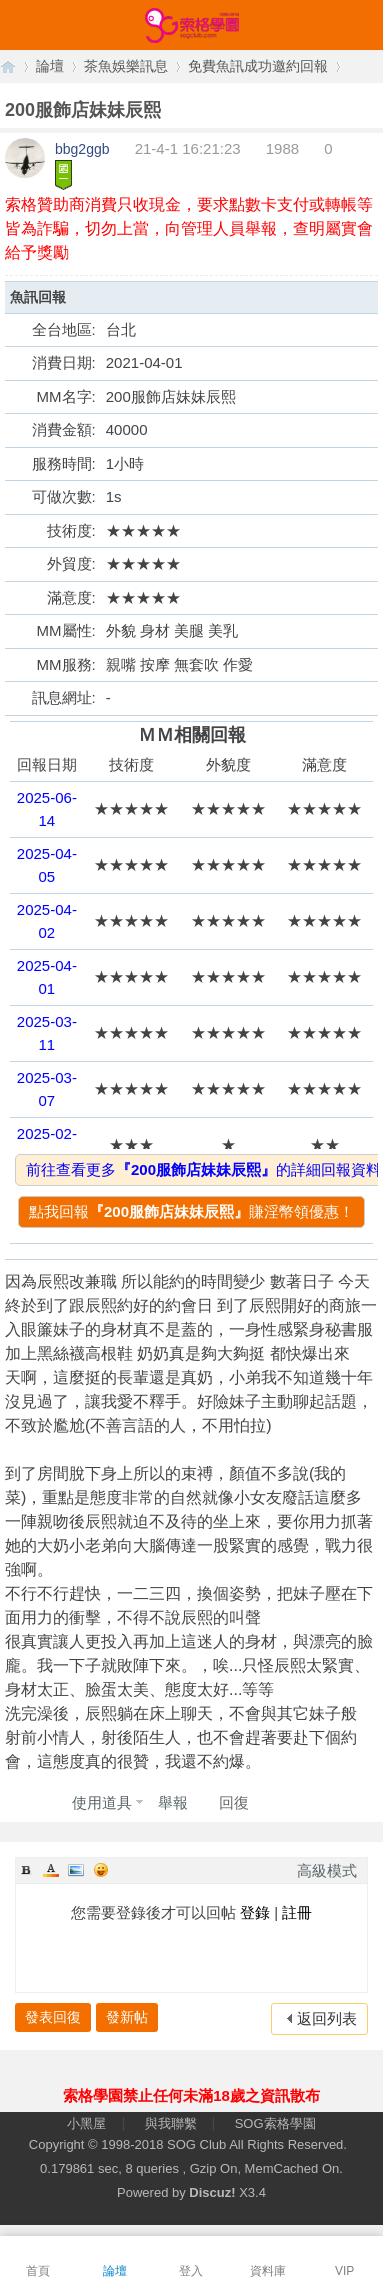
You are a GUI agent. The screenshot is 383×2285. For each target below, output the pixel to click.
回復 (234, 1802)
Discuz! (212, 2192)
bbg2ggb (82, 149)
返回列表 (327, 2018)
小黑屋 (86, 2123)
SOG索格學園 (275, 2123)
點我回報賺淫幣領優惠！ (191, 1211)
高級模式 (327, 1870)
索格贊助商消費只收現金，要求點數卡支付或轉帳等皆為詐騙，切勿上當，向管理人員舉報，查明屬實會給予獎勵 (189, 228)
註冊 (297, 1912)
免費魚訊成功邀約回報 (258, 66)
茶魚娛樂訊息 (126, 66)
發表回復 (53, 2017)
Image (76, 1870)
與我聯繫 (171, 2123)
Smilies (101, 1870)
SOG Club (196, 2144)
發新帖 (127, 2017)
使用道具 (102, 1802)
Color (51, 1870)
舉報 (173, 1802)
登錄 (255, 1912)
